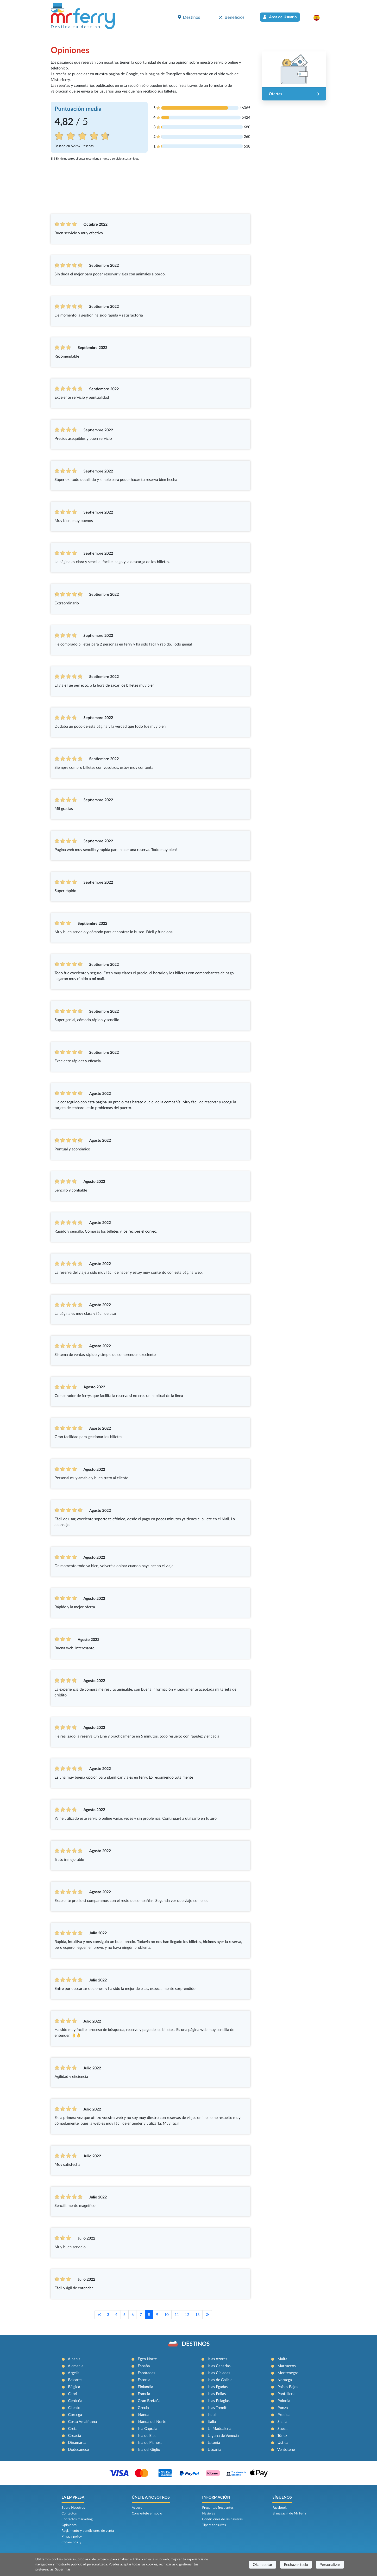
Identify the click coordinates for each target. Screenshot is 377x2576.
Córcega (75, 2415)
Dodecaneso (78, 2450)
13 (197, 2315)
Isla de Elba (147, 2436)
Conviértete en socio (147, 2513)
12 (187, 2315)
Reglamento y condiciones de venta (88, 2531)
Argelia (74, 2373)
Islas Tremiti (217, 2408)
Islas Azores (217, 2359)
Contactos (69, 2513)
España (144, 2366)
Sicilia (282, 2422)
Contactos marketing (77, 2519)
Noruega (284, 2380)
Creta (72, 2429)
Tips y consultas (214, 2525)
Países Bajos (287, 2387)
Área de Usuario (280, 17)
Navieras (208, 2513)
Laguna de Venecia (223, 2436)
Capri (72, 2394)
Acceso (137, 2507)
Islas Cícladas (219, 2373)
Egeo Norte (147, 2359)
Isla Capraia (147, 2429)
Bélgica (74, 2387)
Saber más (62, 2569)
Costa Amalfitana (82, 2422)
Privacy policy (72, 2536)
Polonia (283, 2401)
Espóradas (146, 2373)
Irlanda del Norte (152, 2422)
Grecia (143, 2408)
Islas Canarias (219, 2366)
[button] (319, 17)
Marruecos (286, 2366)
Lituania (214, 2450)
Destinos (189, 17)
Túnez (282, 2436)
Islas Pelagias (219, 2401)
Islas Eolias (217, 2394)
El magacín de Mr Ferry (289, 2513)
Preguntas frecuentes (217, 2507)
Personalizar (330, 2565)
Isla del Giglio (149, 2450)
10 (166, 2315)
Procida (283, 2415)
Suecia (283, 2429)
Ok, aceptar (262, 2565)
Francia (144, 2394)
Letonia (214, 2443)
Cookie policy (71, 2542)
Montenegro (287, 2373)
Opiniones (69, 2525)
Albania (74, 2359)
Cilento (74, 2408)
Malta (282, 2359)
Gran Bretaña (149, 2401)
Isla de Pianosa (150, 2443)
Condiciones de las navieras (222, 2519)
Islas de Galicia (220, 2380)
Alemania (75, 2366)
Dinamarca (77, 2443)
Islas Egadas (218, 2387)
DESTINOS (196, 2344)
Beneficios (232, 17)
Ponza (282, 2408)
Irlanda (143, 2415)
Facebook (279, 2507)
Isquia (213, 2415)
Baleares (75, 2380)
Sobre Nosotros (73, 2507)
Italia (212, 2422)
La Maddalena (219, 2429)
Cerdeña (75, 2401)
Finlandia (145, 2387)
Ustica (282, 2443)
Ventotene (286, 2450)
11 (177, 2315)
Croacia (74, 2436)
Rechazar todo (296, 2565)
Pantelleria (286, 2394)
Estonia (144, 2380)
